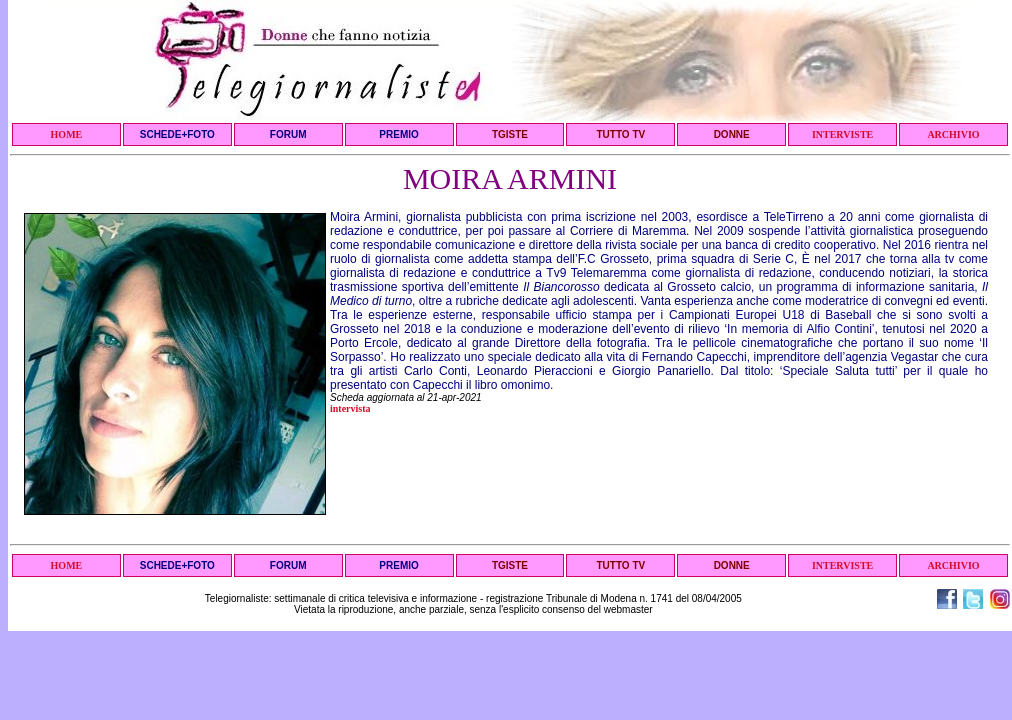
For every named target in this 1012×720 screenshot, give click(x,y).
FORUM (288, 134)
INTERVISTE (842, 134)
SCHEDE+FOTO (177, 134)
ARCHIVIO (953, 134)
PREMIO (398, 134)
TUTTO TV (620, 134)
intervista (350, 408)
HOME (67, 134)
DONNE (732, 134)
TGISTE (510, 134)
